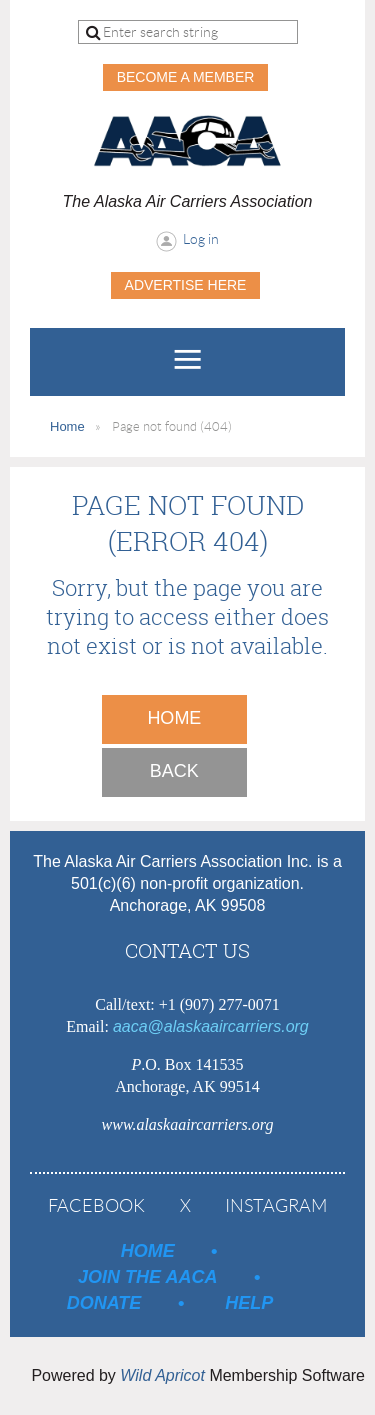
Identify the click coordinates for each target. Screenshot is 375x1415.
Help (249, 1303)
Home (67, 426)
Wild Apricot (162, 1375)
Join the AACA (147, 1277)
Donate (104, 1303)
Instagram (276, 1206)
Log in (201, 239)
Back (174, 771)
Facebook (96, 1206)
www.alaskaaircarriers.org (188, 1124)
